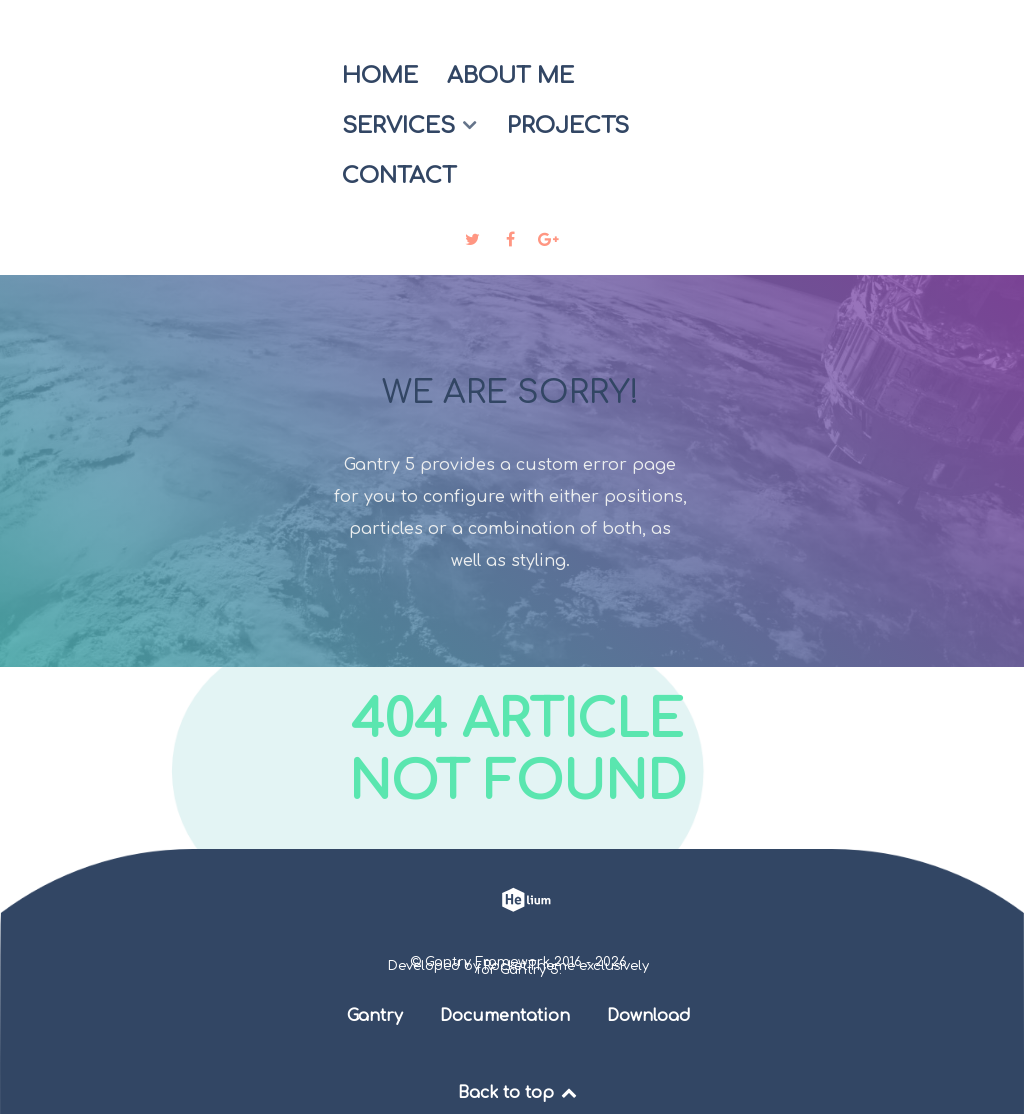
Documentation (505, 1016)
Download (649, 1016)
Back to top (519, 1093)
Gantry (375, 1016)
